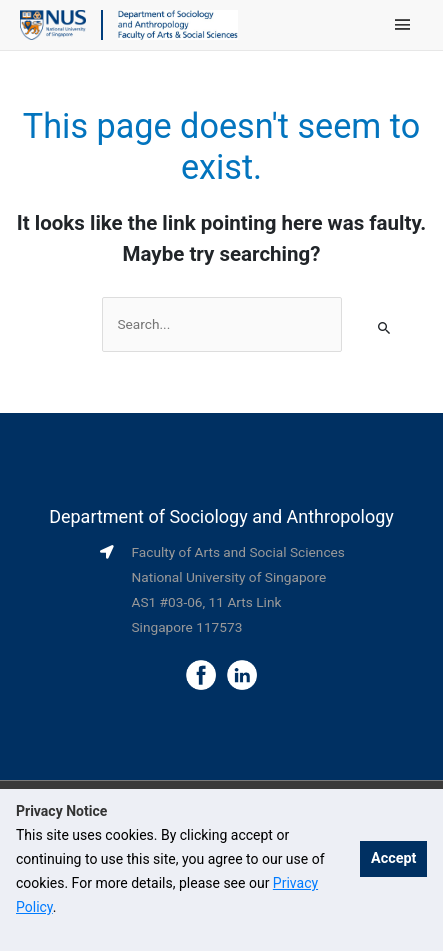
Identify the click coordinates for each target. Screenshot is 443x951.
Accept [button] (393, 858)
